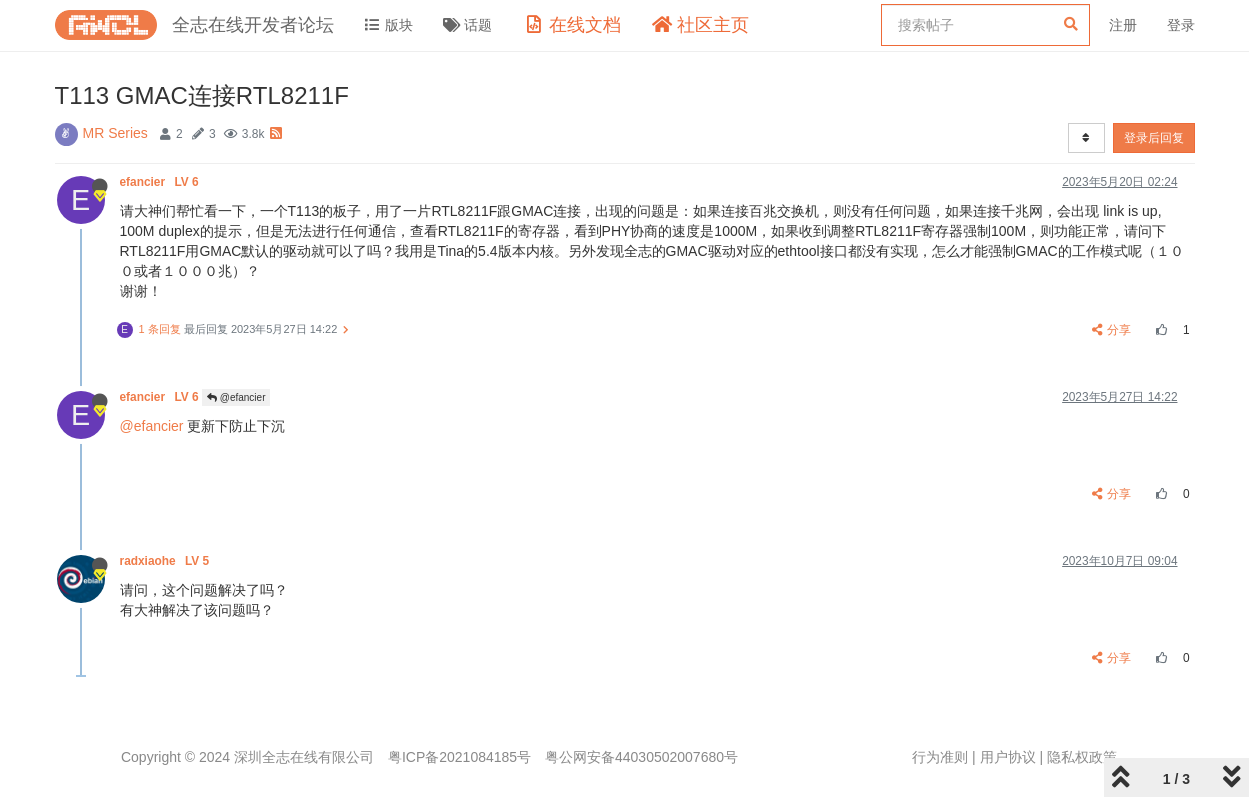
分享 (1111, 330)
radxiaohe (166, 561)
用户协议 (1008, 757)
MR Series (115, 133)
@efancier (236, 397)
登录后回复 (1154, 138)
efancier (161, 182)
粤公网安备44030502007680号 (641, 757)
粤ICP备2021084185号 (459, 757)
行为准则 (940, 757)
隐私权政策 (1082, 757)
